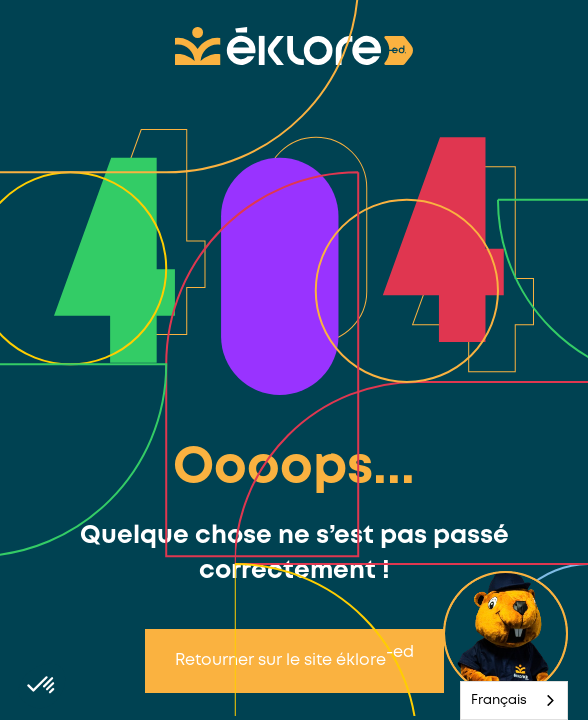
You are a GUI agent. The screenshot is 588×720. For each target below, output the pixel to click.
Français (499, 700)
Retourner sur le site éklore (294, 656)
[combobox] (514, 700)
